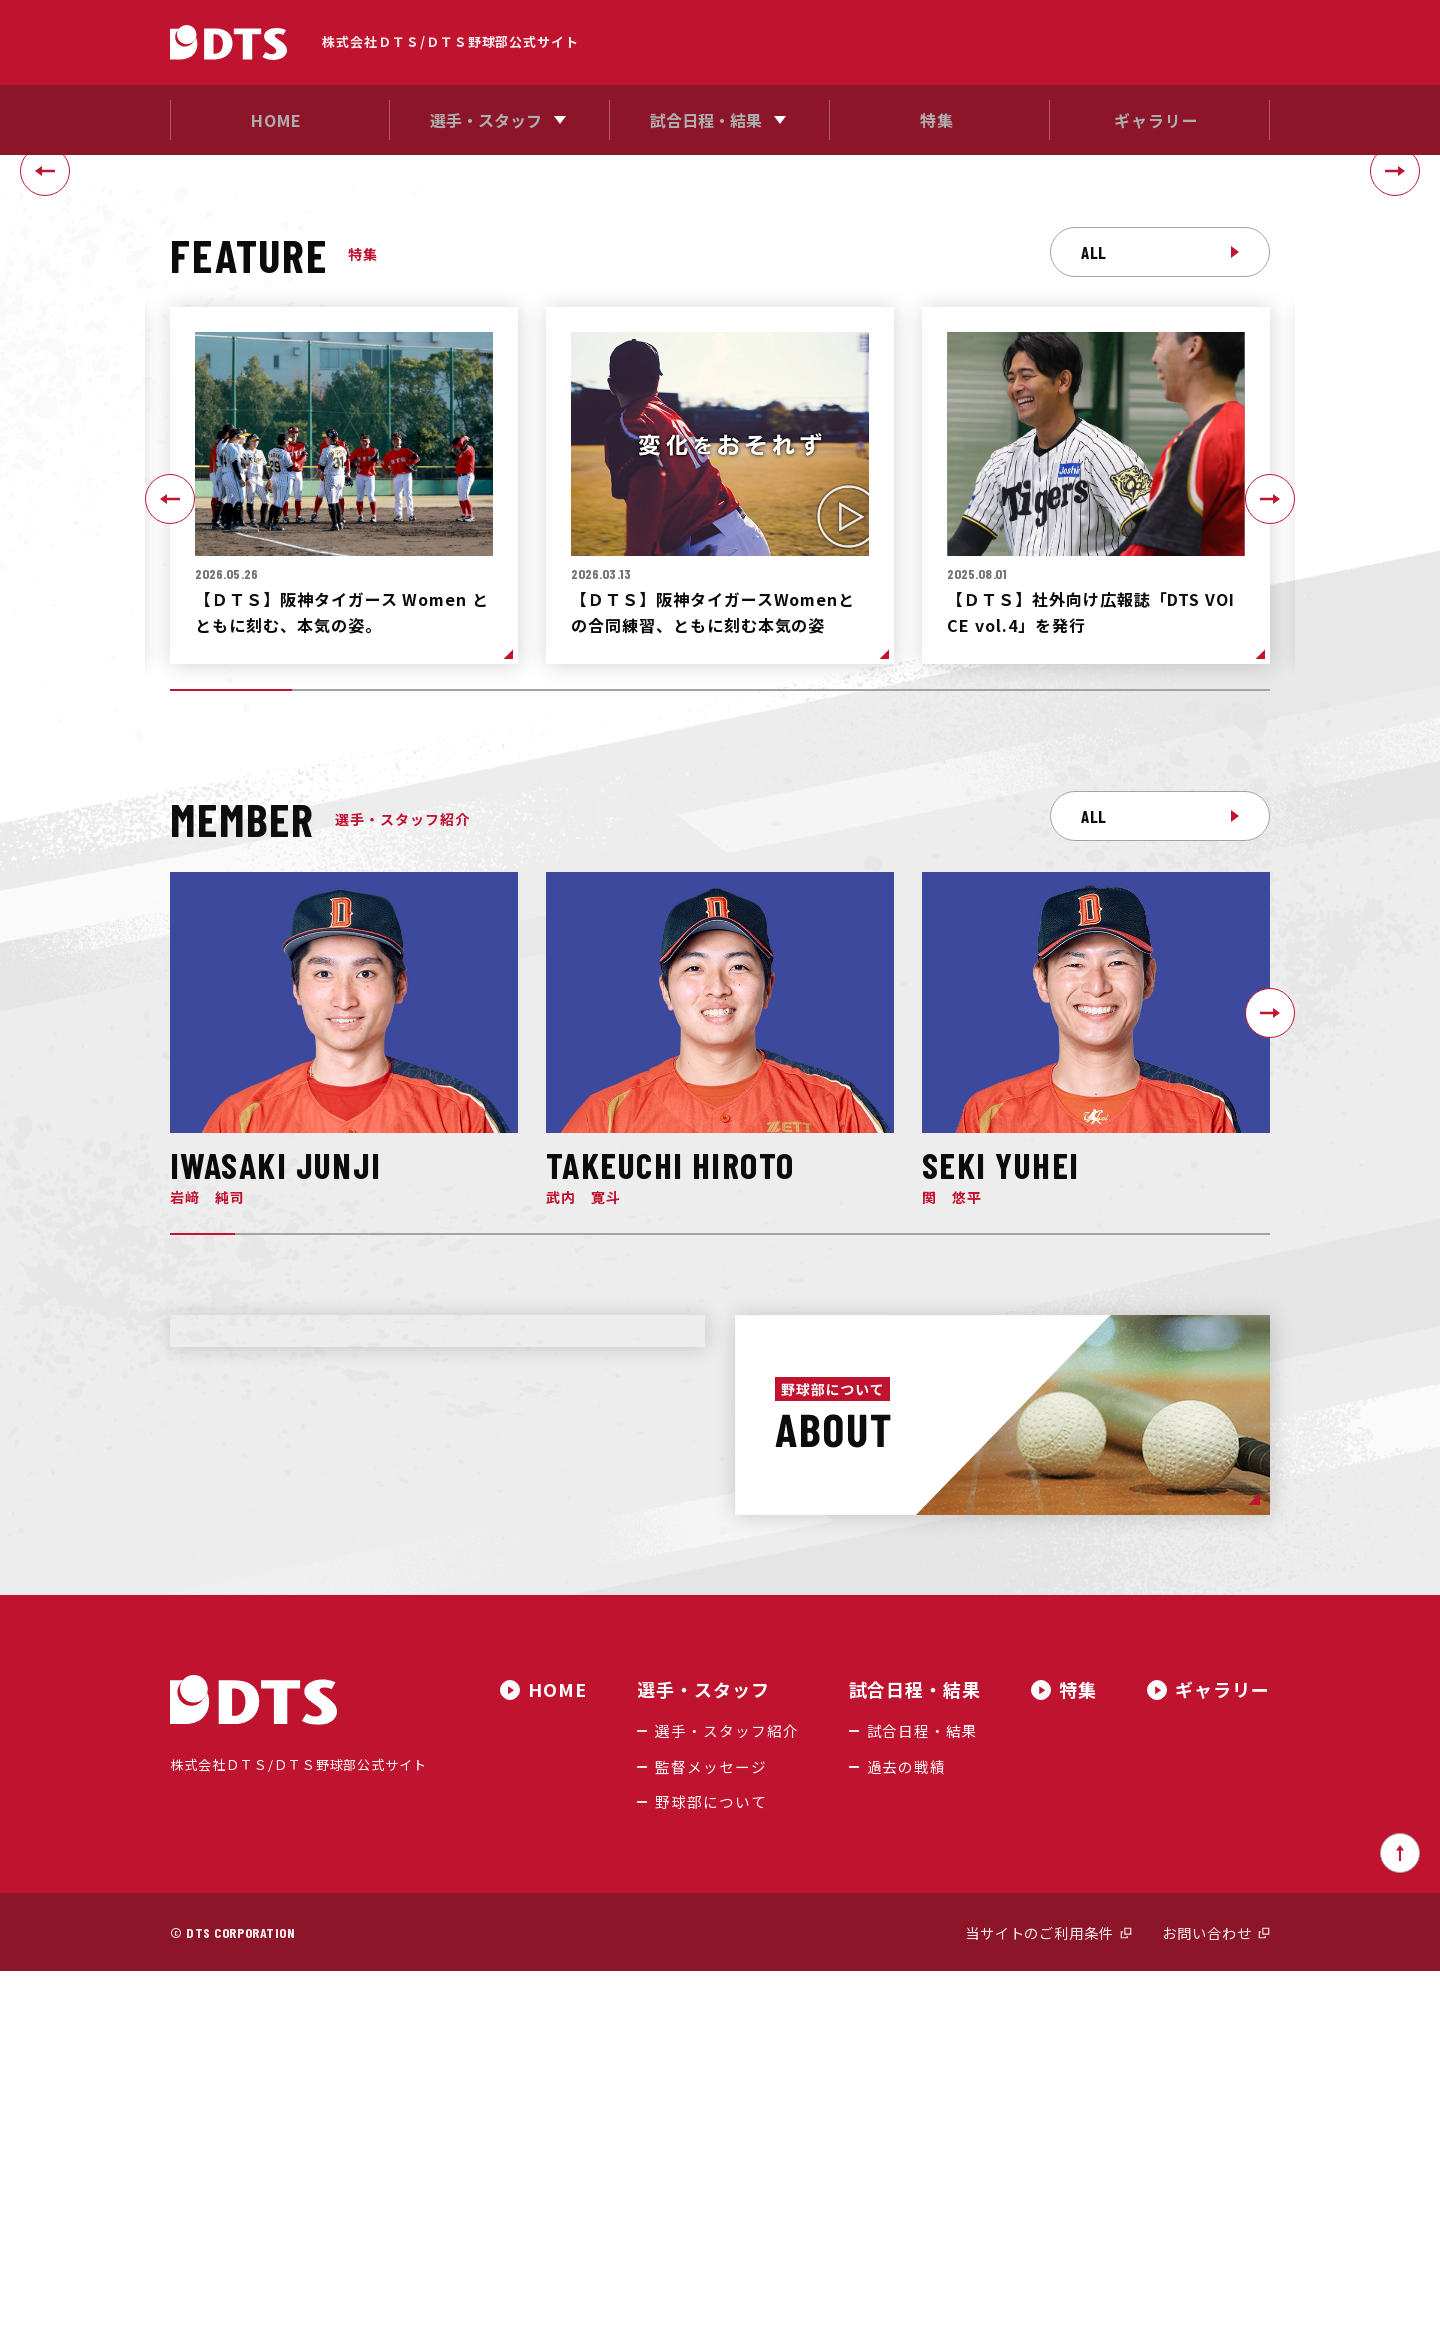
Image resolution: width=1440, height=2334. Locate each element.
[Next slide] (1395, 354)
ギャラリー (1222, 2055)
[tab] (712, 515)
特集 (1078, 2055)
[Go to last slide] (45, 354)
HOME (566, 2055)
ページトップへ (1400, 2216)
